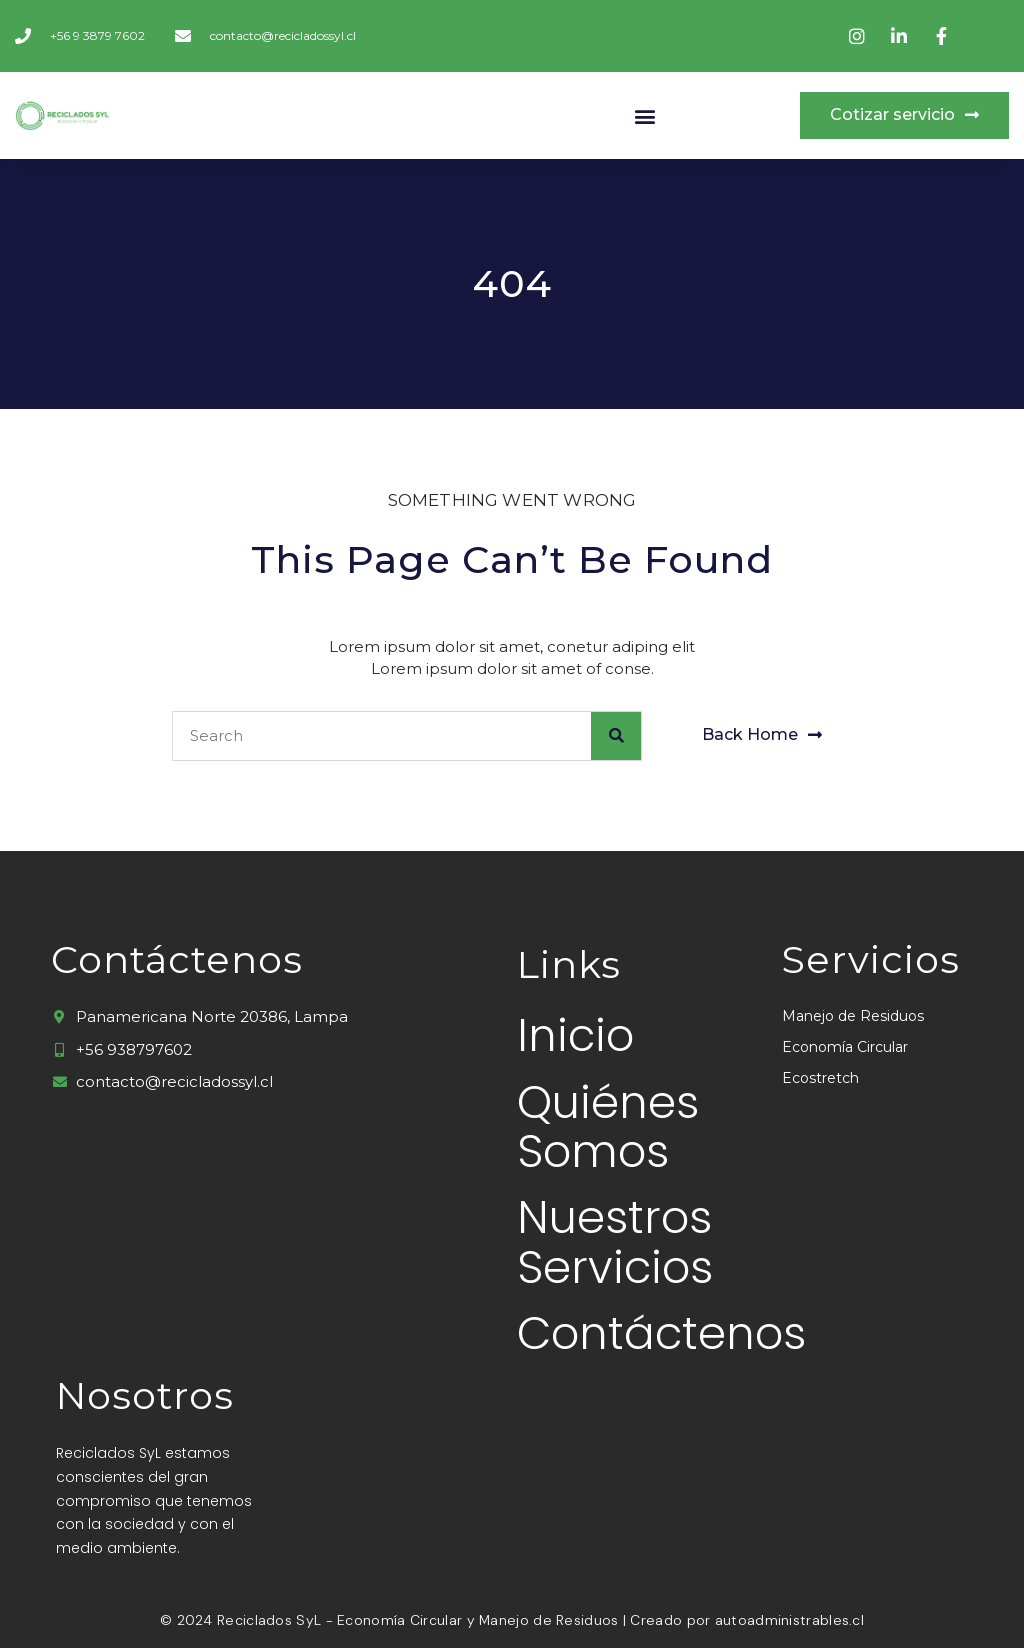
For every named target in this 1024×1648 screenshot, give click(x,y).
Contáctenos (614, 1335)
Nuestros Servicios (614, 1243)
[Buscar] (616, 736)
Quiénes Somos (608, 1127)
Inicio (575, 1036)
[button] (644, 115)
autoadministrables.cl (789, 1620)
